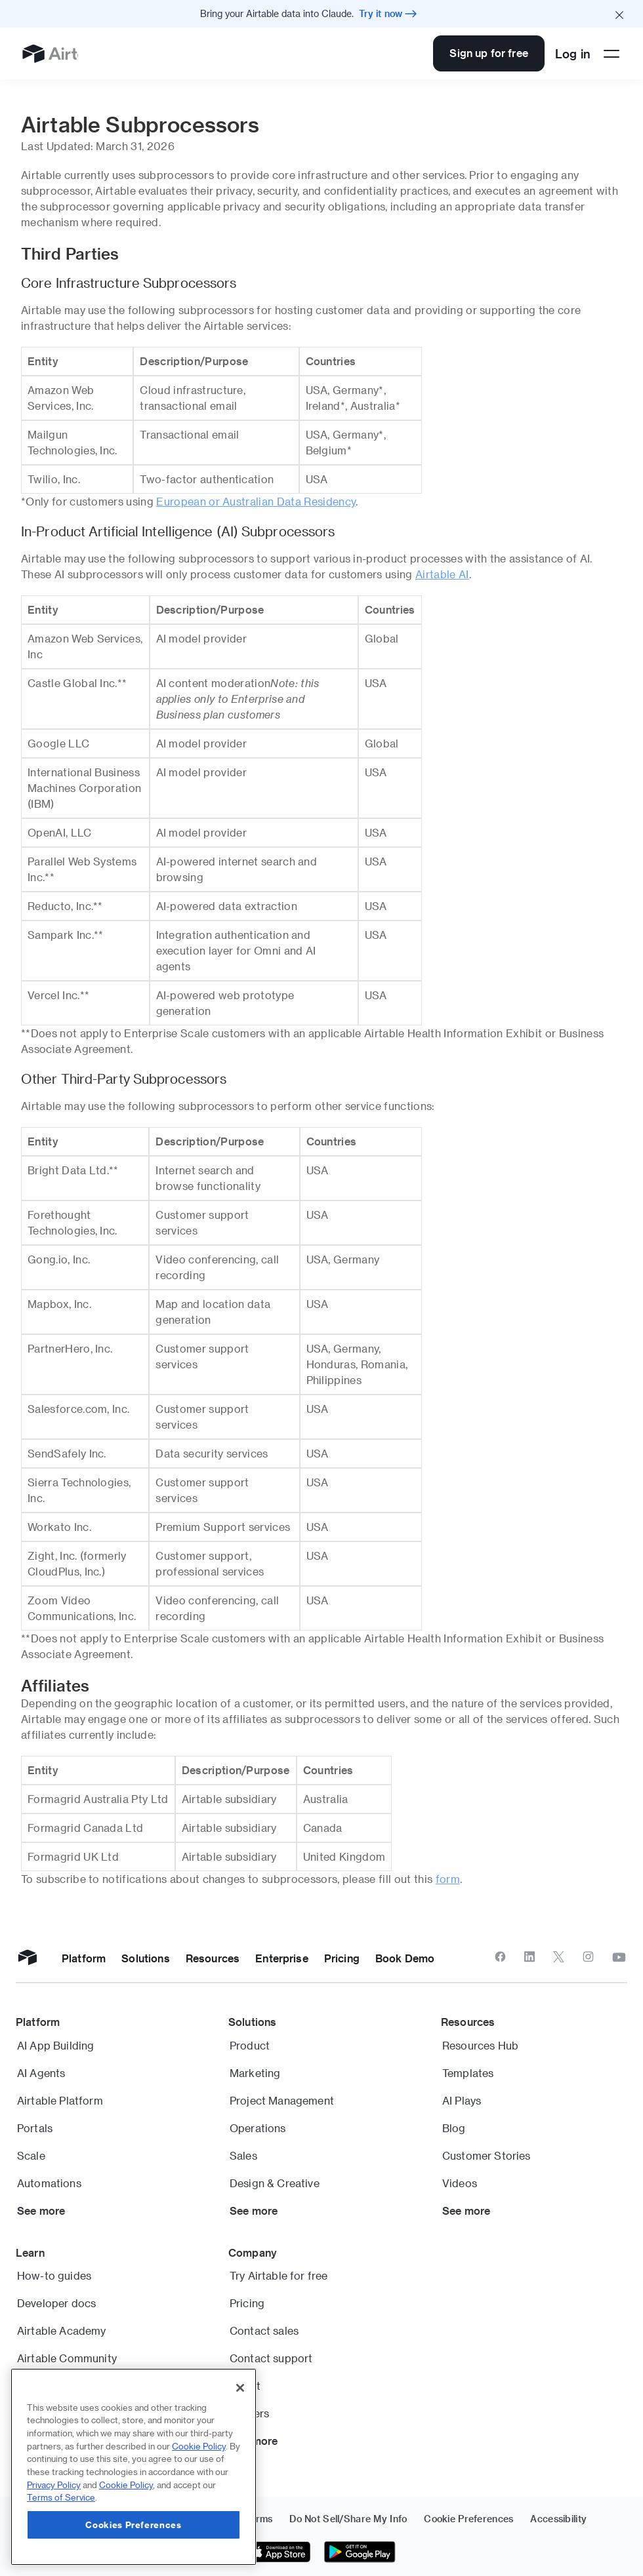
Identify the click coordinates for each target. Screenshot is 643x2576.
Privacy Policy (54, 2484)
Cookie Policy (199, 2446)
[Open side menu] (611, 53)
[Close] (240, 2387)
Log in (573, 53)
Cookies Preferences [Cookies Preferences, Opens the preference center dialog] (133, 2524)
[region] (133, 2467)
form (448, 1879)
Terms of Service (61, 2497)
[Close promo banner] (619, 14)
